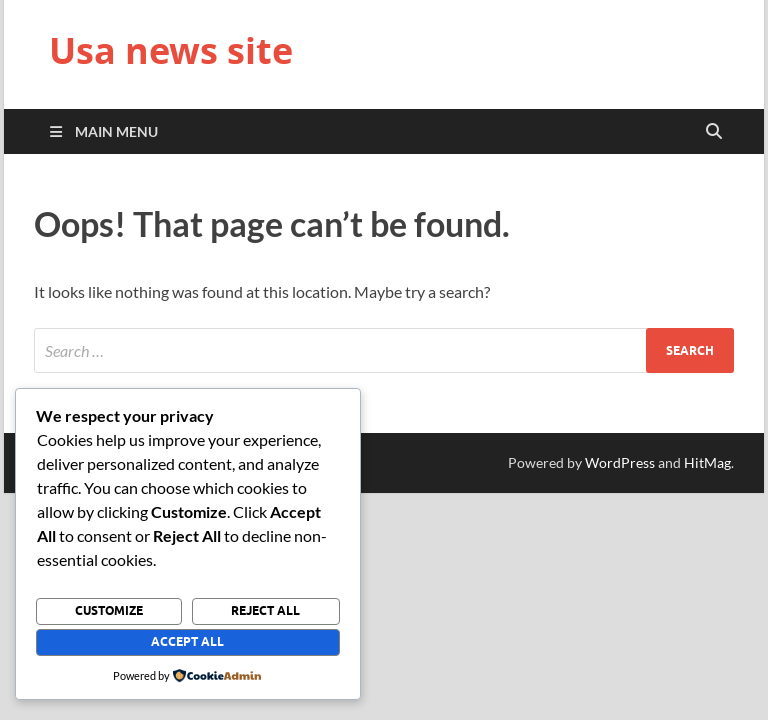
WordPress (620, 462)
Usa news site (171, 50)
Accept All (187, 641)
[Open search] (714, 132)
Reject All (265, 610)
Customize (109, 610)
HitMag (707, 462)
